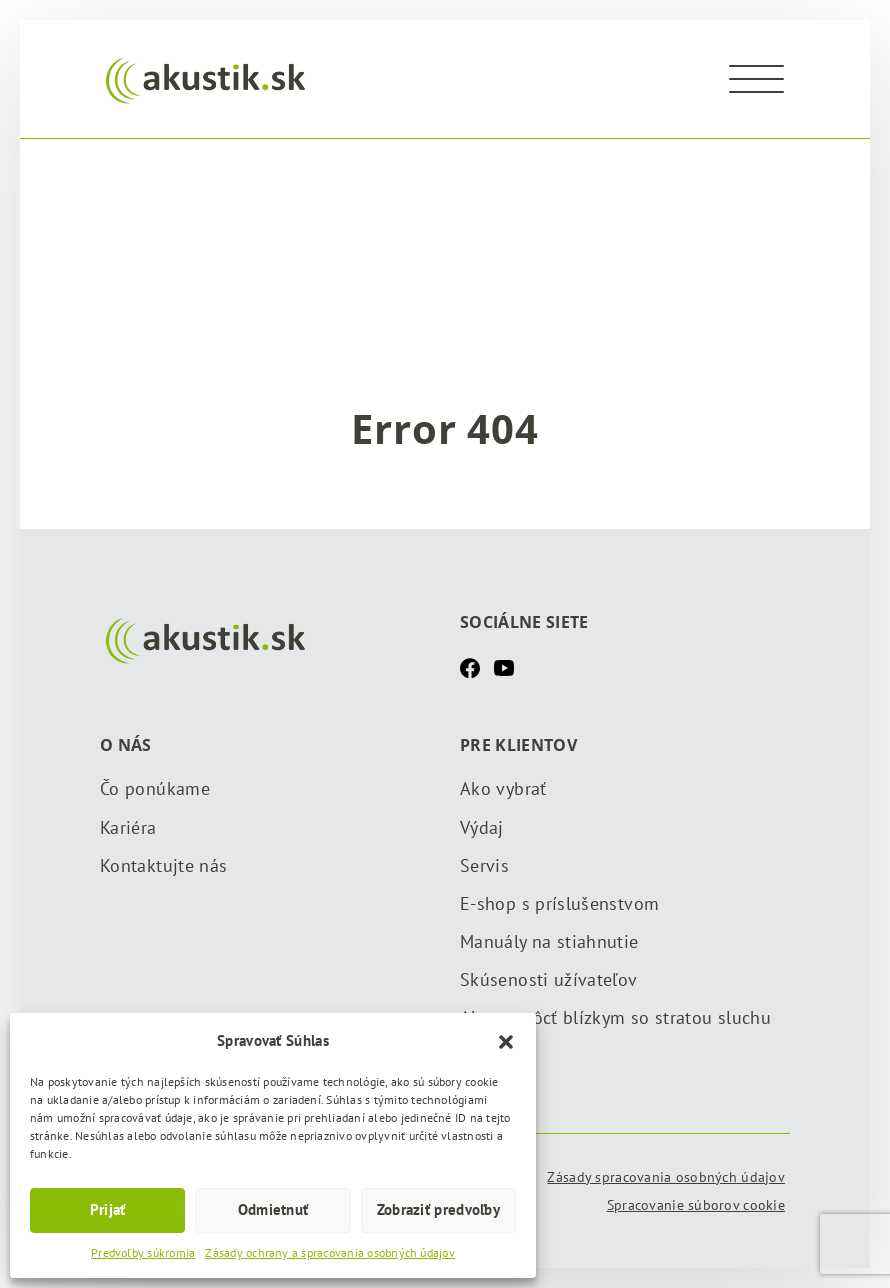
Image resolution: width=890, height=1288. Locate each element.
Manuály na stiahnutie (549, 941)
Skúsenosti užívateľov (549, 979)
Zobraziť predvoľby (438, 1209)
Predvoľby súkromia (143, 1252)
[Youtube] (504, 667)
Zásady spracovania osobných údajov (666, 1177)
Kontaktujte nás (163, 865)
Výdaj (482, 827)
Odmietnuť (273, 1209)
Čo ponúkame (155, 788)
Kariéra (128, 827)
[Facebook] (470, 667)
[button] (506, 1040)
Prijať (108, 1209)
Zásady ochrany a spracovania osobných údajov (330, 1252)
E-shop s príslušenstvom (559, 903)
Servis (484, 865)
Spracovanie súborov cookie (696, 1205)
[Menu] (756, 79)
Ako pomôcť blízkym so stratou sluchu (615, 1017)
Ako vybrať (503, 788)
